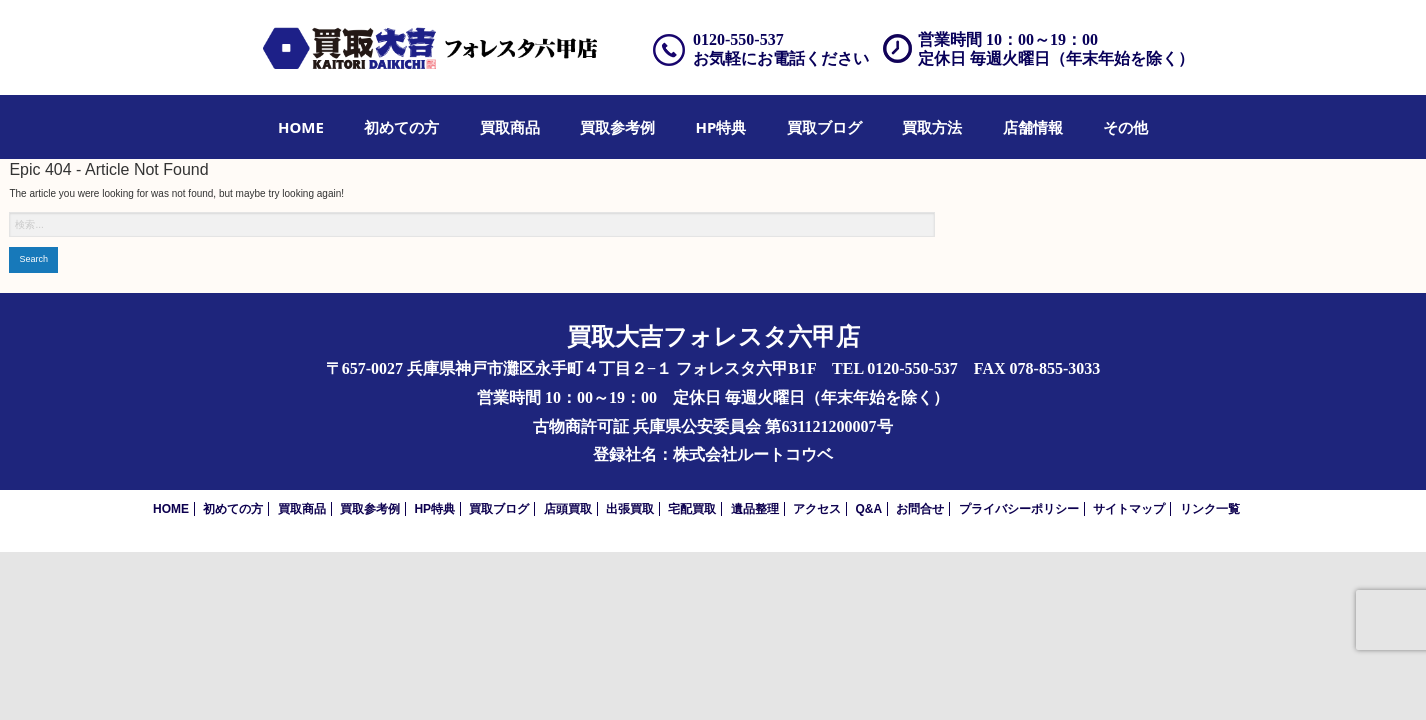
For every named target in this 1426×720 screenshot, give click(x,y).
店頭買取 (568, 509)
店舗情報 (1033, 127)
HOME (301, 127)
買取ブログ (824, 127)
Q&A (868, 509)
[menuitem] (301, 127)
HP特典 (721, 127)
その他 (1125, 127)
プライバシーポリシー (1019, 509)
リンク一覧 (1210, 509)
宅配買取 (692, 509)
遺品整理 (755, 509)
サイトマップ (1129, 509)
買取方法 (932, 127)
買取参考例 (617, 127)
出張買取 (630, 509)
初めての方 (401, 127)
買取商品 (510, 127)
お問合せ (920, 509)
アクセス (817, 509)
